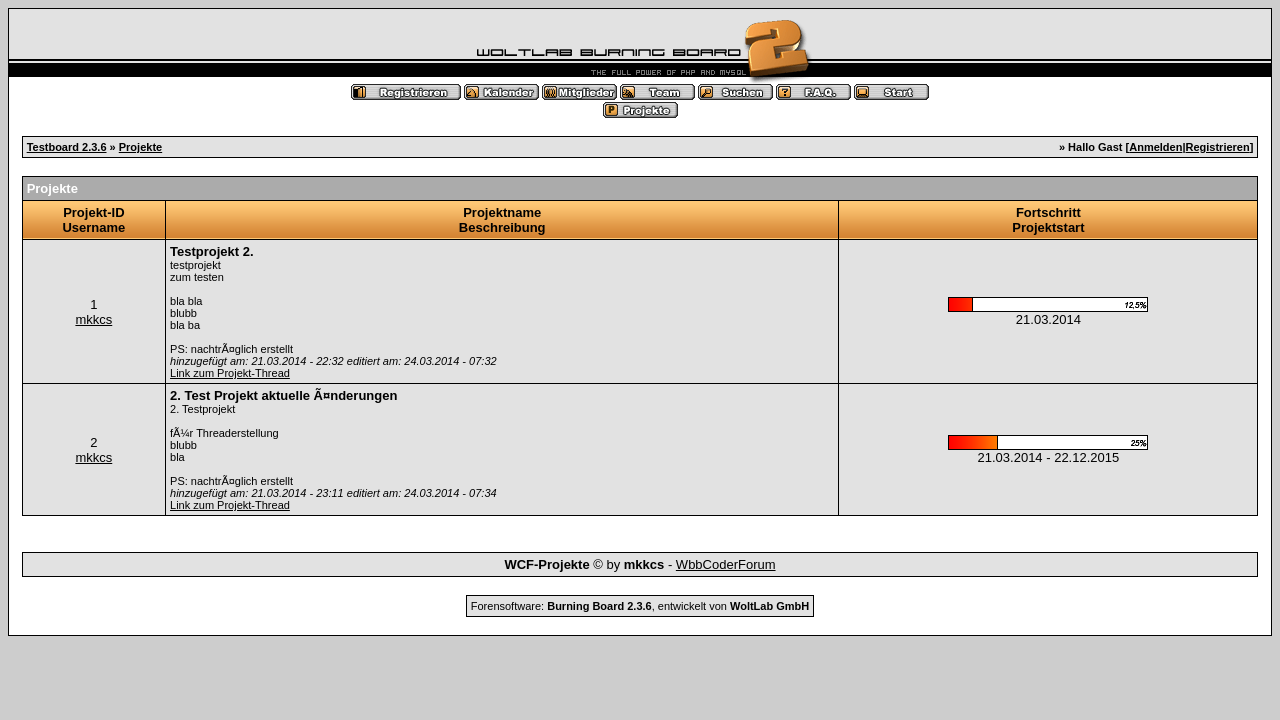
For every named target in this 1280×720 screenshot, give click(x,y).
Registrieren (1218, 147)
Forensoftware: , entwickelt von (640, 606)
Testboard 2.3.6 (67, 147)
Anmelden (1155, 147)
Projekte (140, 147)
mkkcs (93, 319)
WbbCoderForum (726, 564)
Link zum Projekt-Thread (230, 373)
